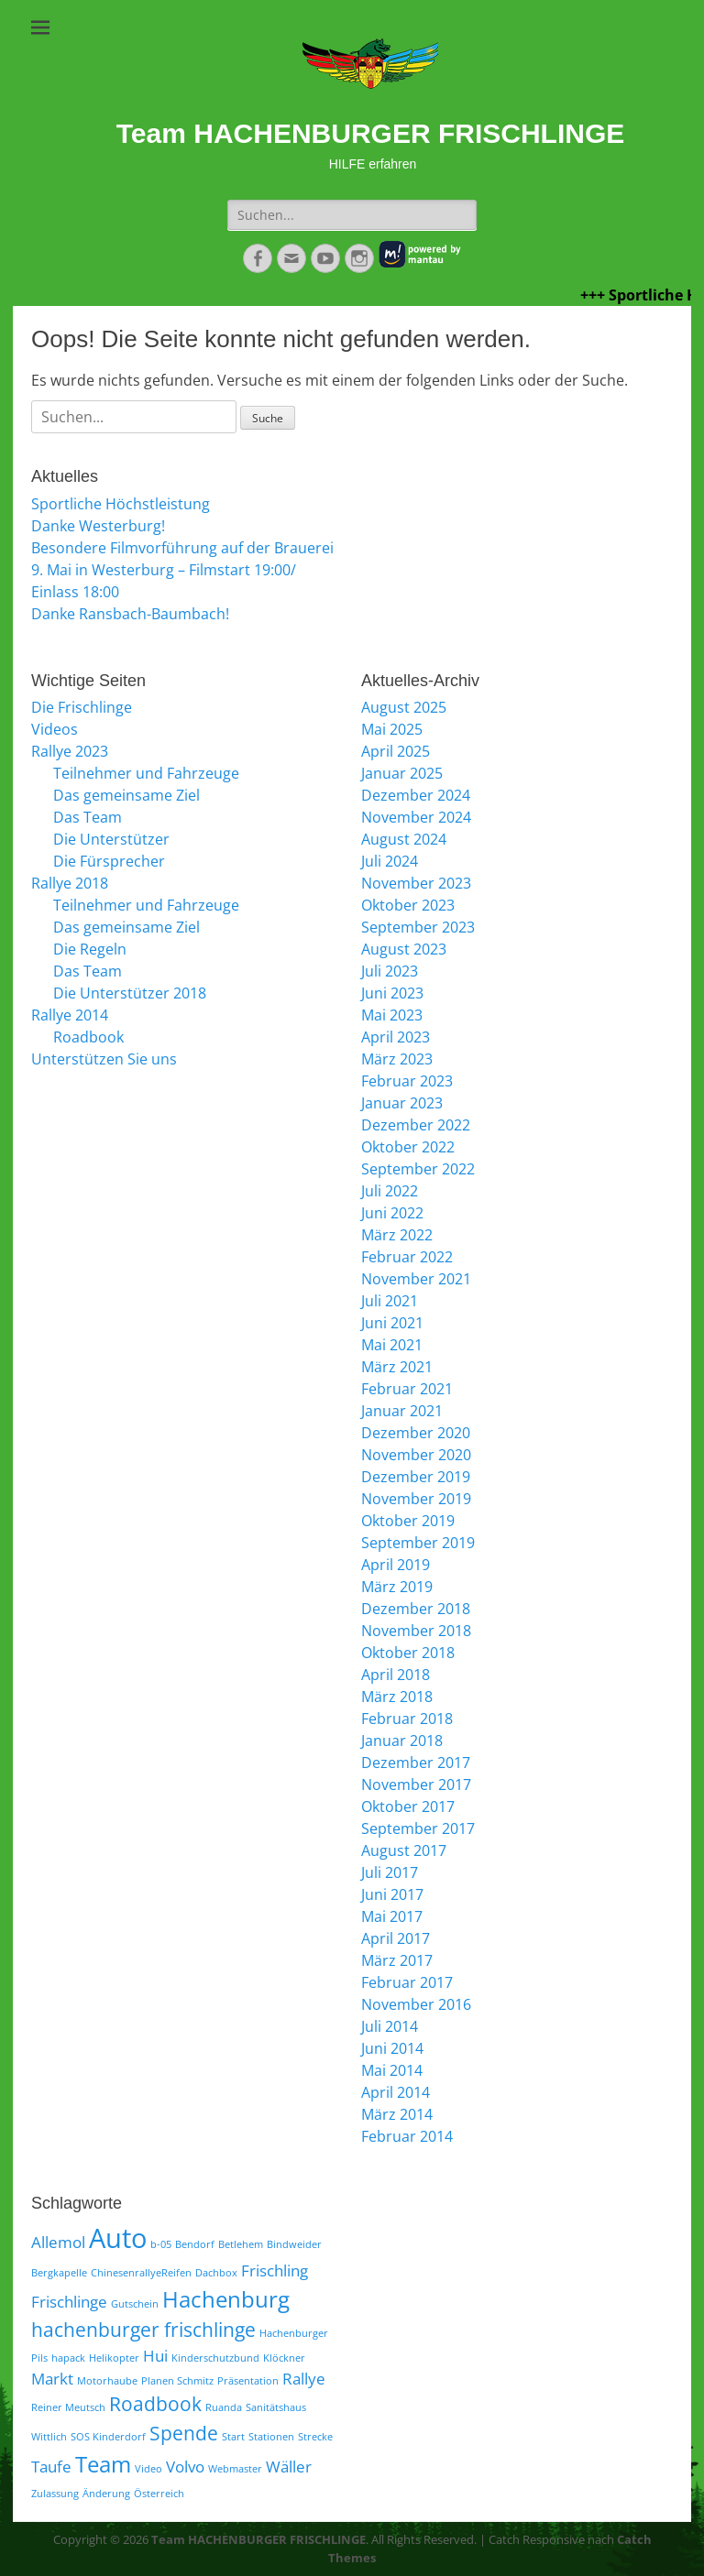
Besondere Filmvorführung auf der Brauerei (182, 548)
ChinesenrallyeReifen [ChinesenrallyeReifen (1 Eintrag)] (141, 2272)
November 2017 (416, 1784)
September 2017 (418, 1828)
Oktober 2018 (408, 1653)
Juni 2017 (392, 1894)
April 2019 (395, 1565)
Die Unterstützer (111, 839)
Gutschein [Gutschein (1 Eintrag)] (135, 2304)
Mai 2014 (392, 2070)
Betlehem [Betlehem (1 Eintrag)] (240, 2244)
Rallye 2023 (69, 751)
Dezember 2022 (415, 1125)
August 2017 (403, 1850)
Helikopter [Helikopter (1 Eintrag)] (114, 2358)
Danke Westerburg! (98, 526)
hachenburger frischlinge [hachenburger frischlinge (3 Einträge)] (143, 2329)
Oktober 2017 (408, 1806)
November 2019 (416, 1499)
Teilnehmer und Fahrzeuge (146, 773)
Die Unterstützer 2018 (129, 993)
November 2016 (416, 2004)
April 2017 (395, 1938)
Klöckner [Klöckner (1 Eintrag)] (284, 2358)
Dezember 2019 (415, 1477)
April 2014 (395, 2092)
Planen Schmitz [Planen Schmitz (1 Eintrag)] (177, 2380)
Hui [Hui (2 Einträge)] (155, 2355)
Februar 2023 (407, 1081)
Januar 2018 (402, 1740)
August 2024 (403, 839)
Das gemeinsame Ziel (126, 795)
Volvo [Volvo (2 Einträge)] (185, 2466)
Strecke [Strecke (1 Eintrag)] (315, 2436)
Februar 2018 (407, 1718)
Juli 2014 (389, 2026)
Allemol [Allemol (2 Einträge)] (58, 2242)
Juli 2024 (389, 861)
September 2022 (418, 1169)
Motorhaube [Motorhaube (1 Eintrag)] (107, 2380)
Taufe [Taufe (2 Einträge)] (51, 2466)
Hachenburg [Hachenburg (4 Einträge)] (226, 2299)
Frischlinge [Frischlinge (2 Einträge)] (69, 2301)
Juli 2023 (389, 971)
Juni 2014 (392, 2048)
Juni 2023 (392, 993)
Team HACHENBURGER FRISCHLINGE (370, 133)
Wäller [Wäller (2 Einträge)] (289, 2466)
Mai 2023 (392, 1015)
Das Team (87, 817)
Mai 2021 (392, 1345)
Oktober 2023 (408, 905)
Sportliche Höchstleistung (120, 504)
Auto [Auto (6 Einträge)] (118, 2238)
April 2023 (395, 1037)
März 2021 (397, 1367)
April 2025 (395, 751)
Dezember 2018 (415, 1609)
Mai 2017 (392, 1916)
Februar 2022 (407, 1257)
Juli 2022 (389, 1191)
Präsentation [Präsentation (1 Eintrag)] (248, 2380)
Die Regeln (89, 949)
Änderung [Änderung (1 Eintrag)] (106, 2493)
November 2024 (416, 817)
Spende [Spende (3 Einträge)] (183, 2433)
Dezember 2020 (415, 1433)
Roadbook (88, 1037)
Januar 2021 (402, 1411)
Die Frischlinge (81, 707)
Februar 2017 (407, 1982)
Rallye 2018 (69, 883)
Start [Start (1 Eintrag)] (233, 2436)
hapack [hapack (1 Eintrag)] (68, 2358)
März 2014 (397, 2114)
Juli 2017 (389, 1872)
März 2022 (397, 1235)
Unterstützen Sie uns (104, 1059)
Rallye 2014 (69, 1015)
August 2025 (403, 707)
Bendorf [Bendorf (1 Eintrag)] (194, 2244)
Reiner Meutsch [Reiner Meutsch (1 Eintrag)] (68, 2407)
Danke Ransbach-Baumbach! (130, 614)
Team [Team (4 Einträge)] (103, 2464)
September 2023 (418, 927)
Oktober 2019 (408, 1521)
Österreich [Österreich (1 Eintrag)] (159, 2493)
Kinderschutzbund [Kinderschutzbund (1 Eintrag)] (215, 2358)
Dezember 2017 (415, 1762)
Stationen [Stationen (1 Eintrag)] (271, 2436)
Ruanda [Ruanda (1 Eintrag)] (223, 2407)
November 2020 (416, 1455)
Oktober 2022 (408, 1147)
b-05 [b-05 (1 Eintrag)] (160, 2244)
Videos (54, 729)
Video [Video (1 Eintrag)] (148, 2468)
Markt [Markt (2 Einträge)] (52, 2378)
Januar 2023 (402, 1103)
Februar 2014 (407, 2136)
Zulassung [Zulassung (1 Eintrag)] (55, 2493)
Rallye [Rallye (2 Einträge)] (303, 2378)
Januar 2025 (402, 773)
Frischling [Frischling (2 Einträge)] (274, 2270)
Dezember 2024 (415, 795)
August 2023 (403, 949)
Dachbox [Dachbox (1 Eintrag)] (216, 2272)
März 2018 (397, 1696)
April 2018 (395, 1675)
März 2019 (397, 1587)
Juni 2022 (392, 1213)
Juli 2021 (389, 1301)
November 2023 (416, 883)
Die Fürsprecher (109, 861)
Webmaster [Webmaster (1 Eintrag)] (235, 2468)
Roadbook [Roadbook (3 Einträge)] (155, 2404)
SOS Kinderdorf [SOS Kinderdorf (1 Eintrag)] (108, 2436)
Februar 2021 (407, 1389)
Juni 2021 (392, 1323)
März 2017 (397, 1960)
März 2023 (397, 1059)
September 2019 (418, 1543)
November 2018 (416, 1631)
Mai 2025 (392, 729)
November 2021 (416, 1279)
